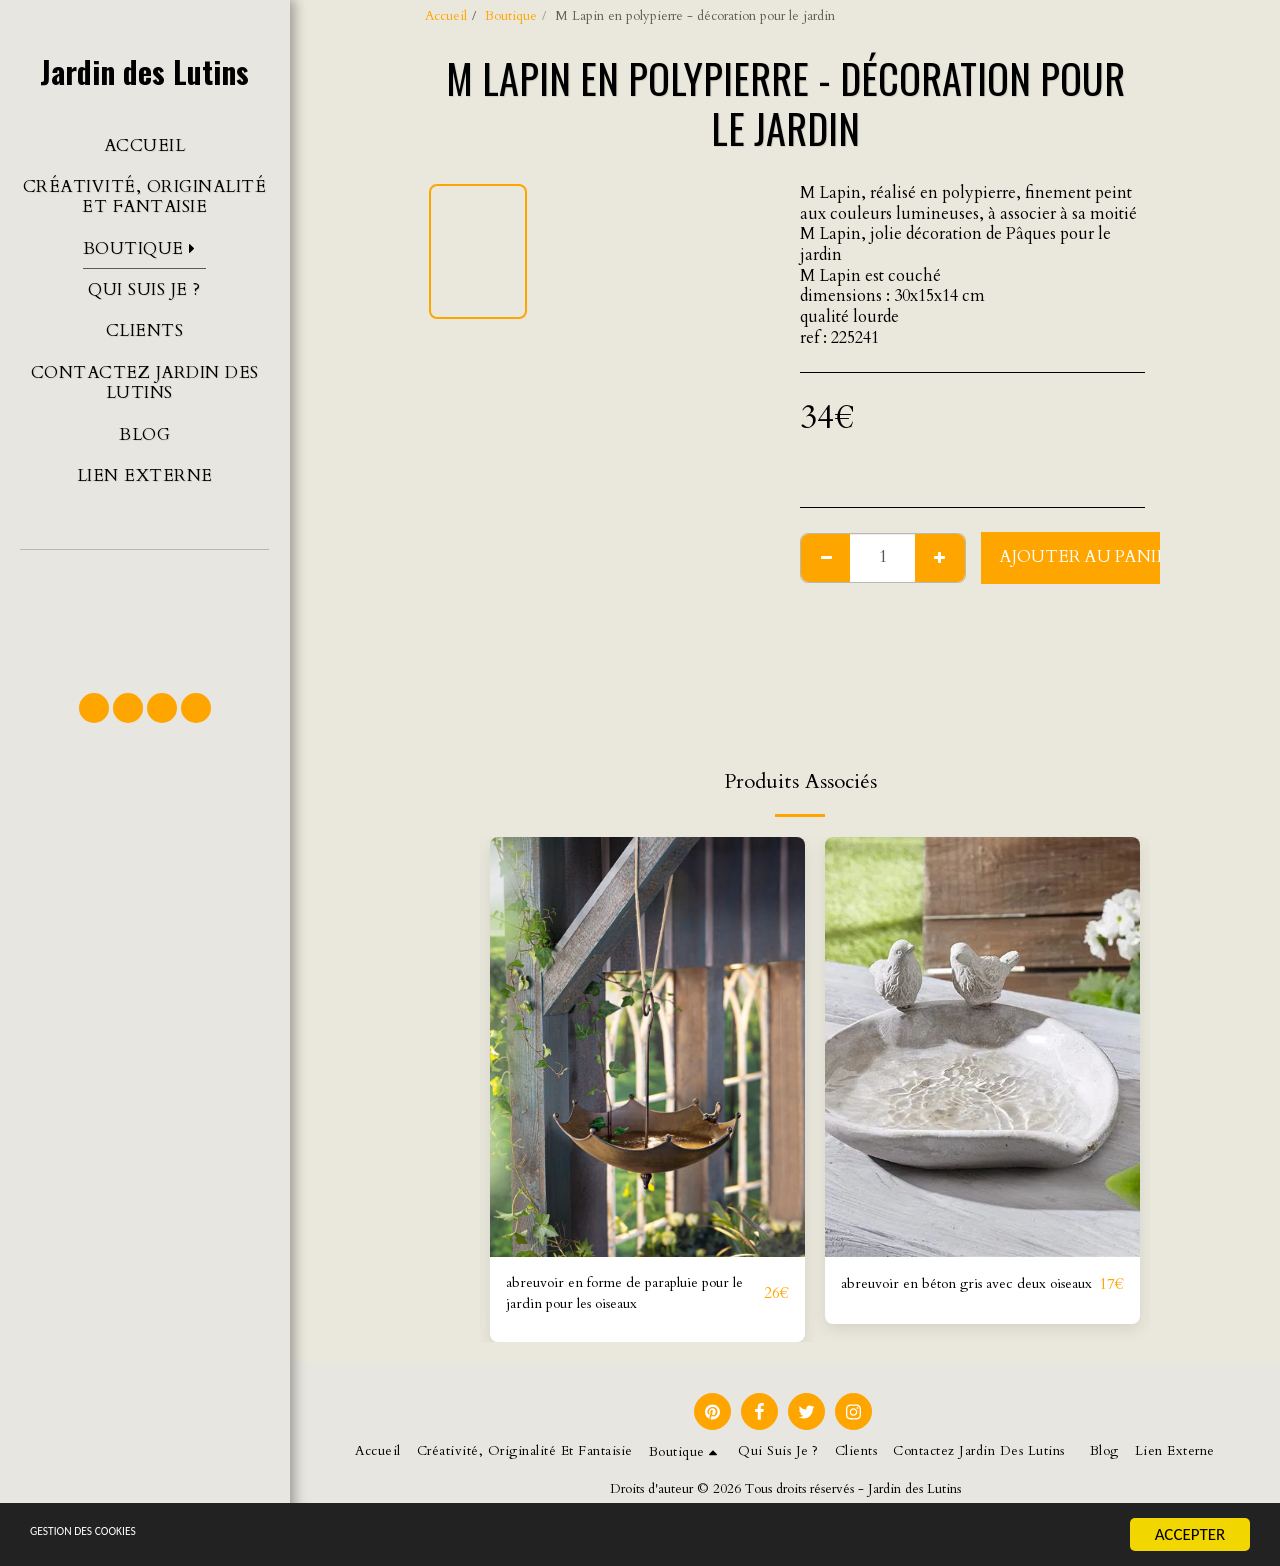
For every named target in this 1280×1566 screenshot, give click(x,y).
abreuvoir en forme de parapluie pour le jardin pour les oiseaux (621, 1297)
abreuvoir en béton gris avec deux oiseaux (961, 1297)
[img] (647, 1047)
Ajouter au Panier (1089, 557)
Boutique (511, 16)
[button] (144, 612)
